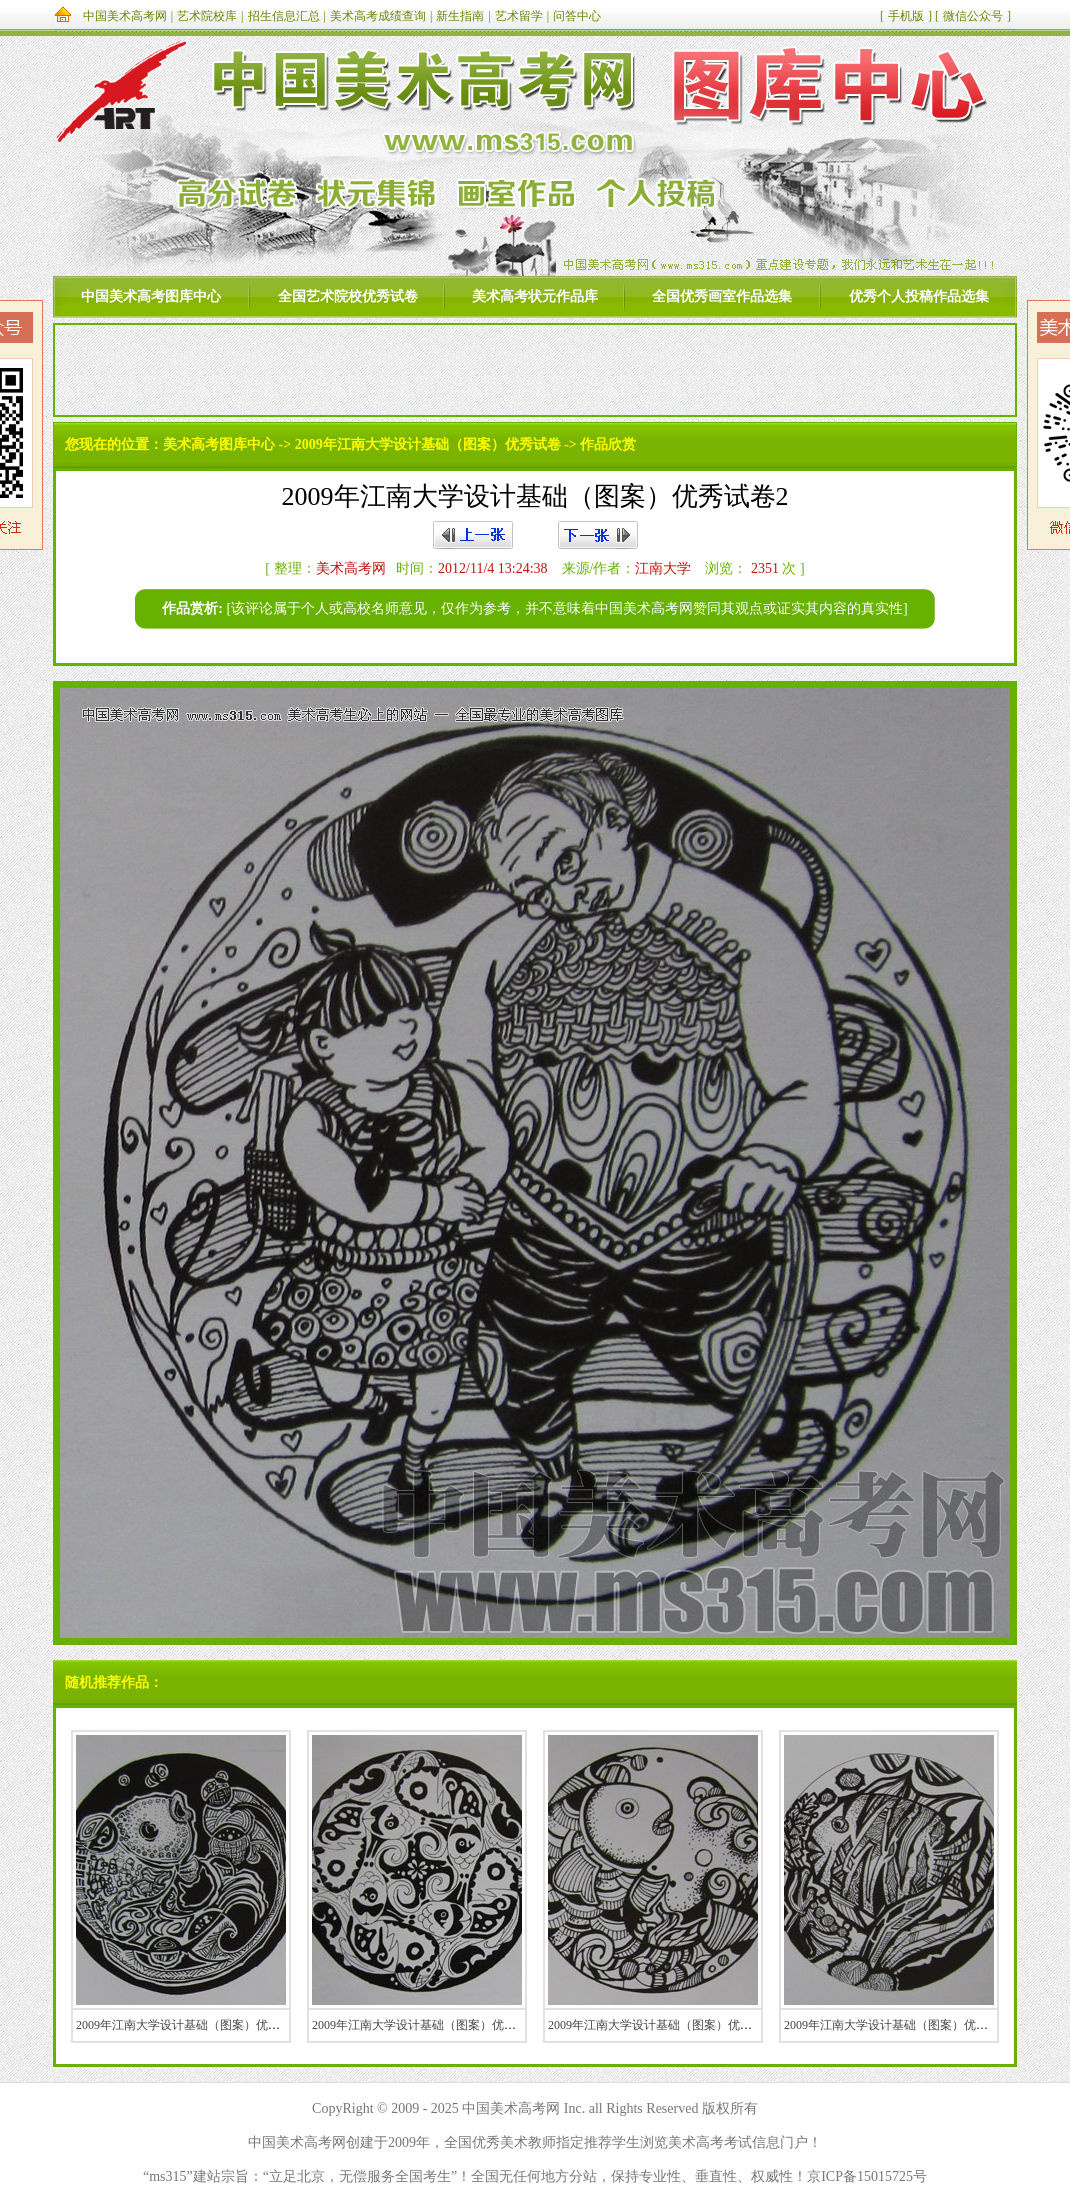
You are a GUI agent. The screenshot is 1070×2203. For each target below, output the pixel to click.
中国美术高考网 (125, 16)
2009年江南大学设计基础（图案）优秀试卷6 (193, 2025)
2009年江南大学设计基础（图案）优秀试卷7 (665, 2025)
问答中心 (577, 16)
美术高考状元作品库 (535, 296)
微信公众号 (973, 16)
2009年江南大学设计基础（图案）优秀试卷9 (901, 2025)
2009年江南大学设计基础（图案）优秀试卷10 (432, 2025)
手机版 (906, 16)
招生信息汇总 (284, 16)
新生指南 (460, 16)
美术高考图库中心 (219, 444)
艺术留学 (519, 16)
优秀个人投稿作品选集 (919, 296)
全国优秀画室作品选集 (722, 296)
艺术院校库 (207, 16)
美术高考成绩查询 (378, 16)
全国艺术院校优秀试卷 (348, 296)
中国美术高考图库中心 (151, 296)
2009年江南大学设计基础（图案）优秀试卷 (428, 444)
